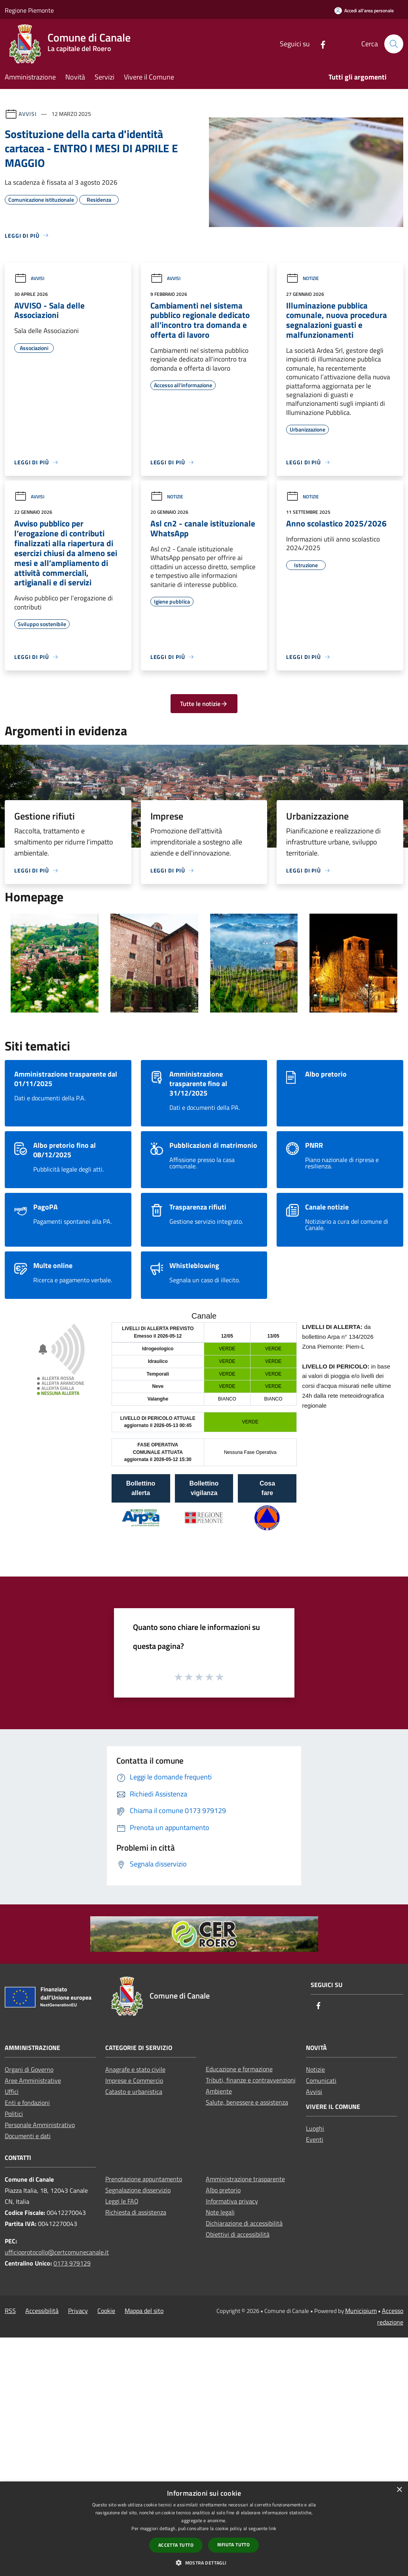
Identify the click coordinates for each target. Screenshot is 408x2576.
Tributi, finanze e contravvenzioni (251, 2080)
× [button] (399, 2490)
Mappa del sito (144, 2310)
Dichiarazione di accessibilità (244, 2223)
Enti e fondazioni (27, 2102)
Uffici (12, 2091)
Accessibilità (42, 2310)
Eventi (314, 2139)
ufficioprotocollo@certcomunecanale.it (57, 2252)
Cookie (106, 2310)
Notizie (302, 278)
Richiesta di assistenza (135, 2212)
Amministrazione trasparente (245, 2179)
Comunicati (321, 2080)
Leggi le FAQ (122, 2201)
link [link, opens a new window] (272, 2528)
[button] (204, 2563)
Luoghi (315, 2128)
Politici (14, 2113)
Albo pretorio (223, 2190)
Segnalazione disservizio (138, 2190)
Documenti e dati (28, 2136)
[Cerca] (393, 43)
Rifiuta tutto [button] (233, 2544)
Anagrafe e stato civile (135, 2069)
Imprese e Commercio (134, 2080)
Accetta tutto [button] (176, 2545)
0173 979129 (72, 2263)
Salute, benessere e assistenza (247, 2102)
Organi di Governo (29, 2069)
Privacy (78, 2310)
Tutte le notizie (204, 703)
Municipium (361, 2310)
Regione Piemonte (29, 10)
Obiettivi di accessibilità (237, 2234)
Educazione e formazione (239, 2069)
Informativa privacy (232, 2201)
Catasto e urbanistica (133, 2091)
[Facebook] (320, 43)
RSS (10, 2310)
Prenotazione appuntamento (143, 2179)
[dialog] (204, 2528)
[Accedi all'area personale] (364, 10)
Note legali (220, 2212)
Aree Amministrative (33, 2080)
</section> (204, 1432)
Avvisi (27, 114)
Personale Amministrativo (40, 2124)
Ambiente (219, 2091)
